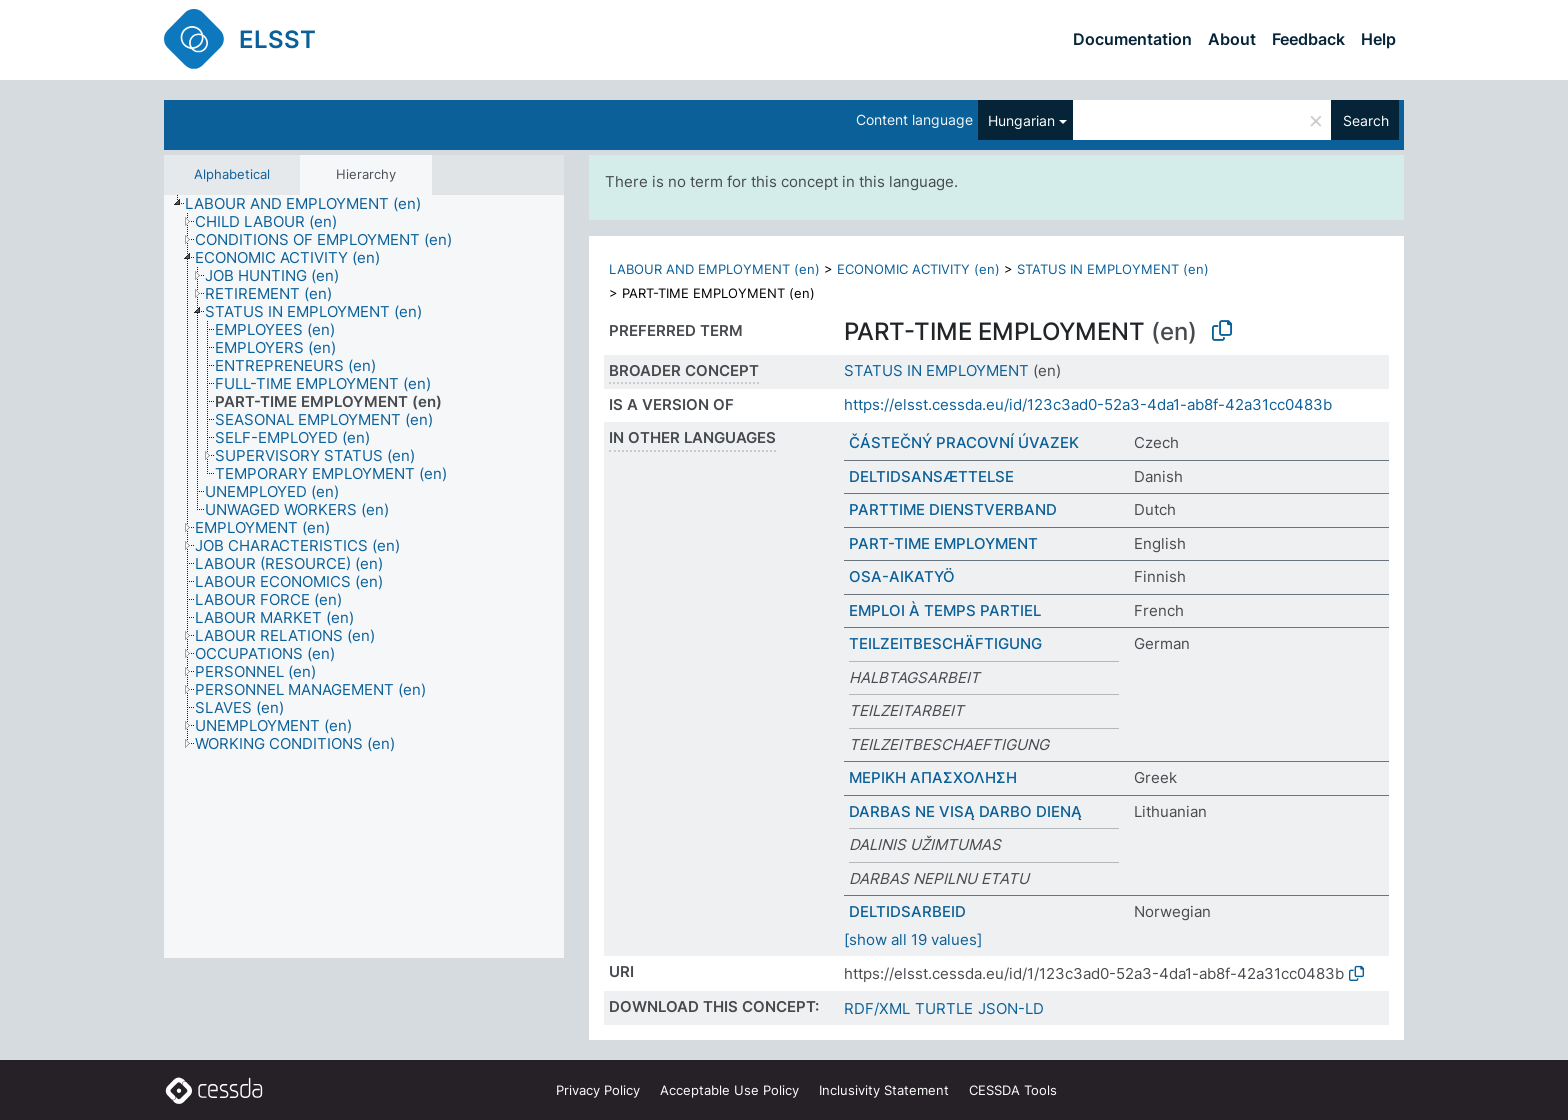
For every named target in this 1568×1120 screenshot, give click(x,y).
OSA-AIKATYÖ (902, 576)
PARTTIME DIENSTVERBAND (953, 509)
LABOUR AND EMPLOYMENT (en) (714, 269)
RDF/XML (877, 1008)
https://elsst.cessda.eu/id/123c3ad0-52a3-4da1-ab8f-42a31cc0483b (1088, 404)
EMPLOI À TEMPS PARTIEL (945, 610)
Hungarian (1021, 120)
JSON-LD (1011, 1008)
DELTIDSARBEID (907, 911)
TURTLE (944, 1008)
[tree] (364, 577)
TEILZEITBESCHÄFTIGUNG (945, 643)
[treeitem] (311, 204)
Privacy (598, 1090)
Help (1378, 39)
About (1232, 39)
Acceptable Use (729, 1090)
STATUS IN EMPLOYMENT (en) (1113, 269)
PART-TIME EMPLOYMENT (943, 543)
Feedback (1308, 39)
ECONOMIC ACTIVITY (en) (918, 269)
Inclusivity (884, 1090)
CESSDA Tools (1013, 1090)
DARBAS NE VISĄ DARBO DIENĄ (965, 811)
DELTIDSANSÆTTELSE (931, 476)
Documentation (1132, 39)
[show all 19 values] (913, 939)
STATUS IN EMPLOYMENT (936, 370)
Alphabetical (232, 174)
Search (1366, 120)
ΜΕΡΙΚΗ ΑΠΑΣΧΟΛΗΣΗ (933, 777)
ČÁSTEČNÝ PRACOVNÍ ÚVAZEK (964, 442)
